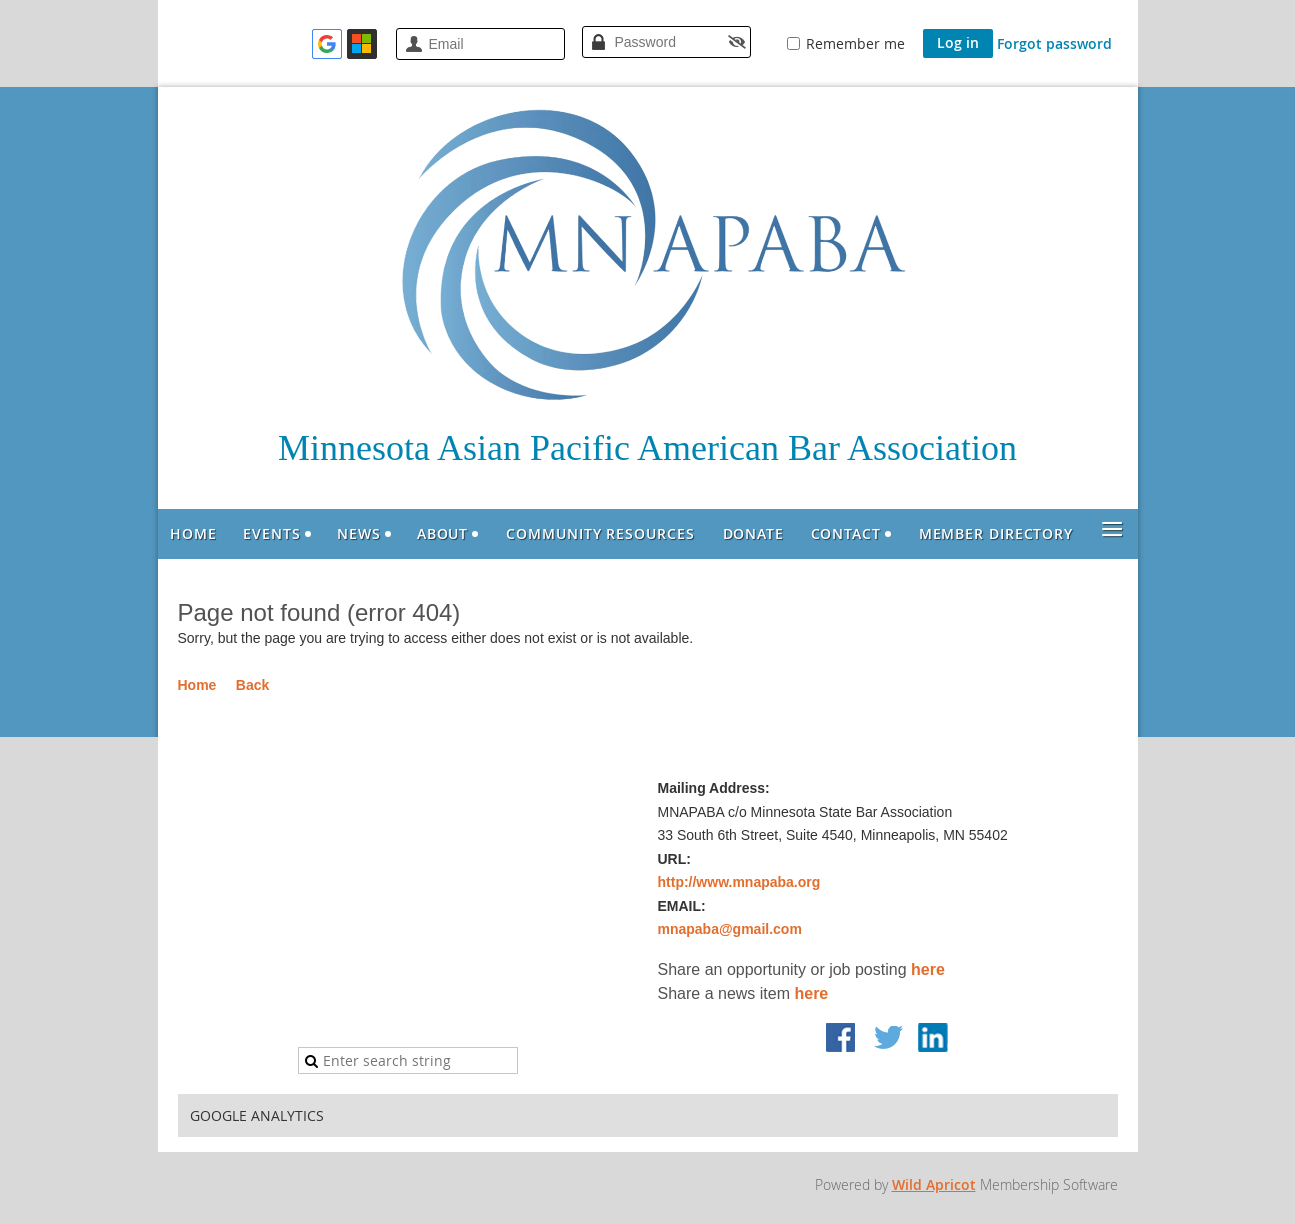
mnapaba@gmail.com (730, 929)
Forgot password (1054, 43)
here (928, 969)
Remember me (855, 43)
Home (197, 685)
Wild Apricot (934, 1184)
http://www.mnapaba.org (739, 882)
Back (252, 685)
